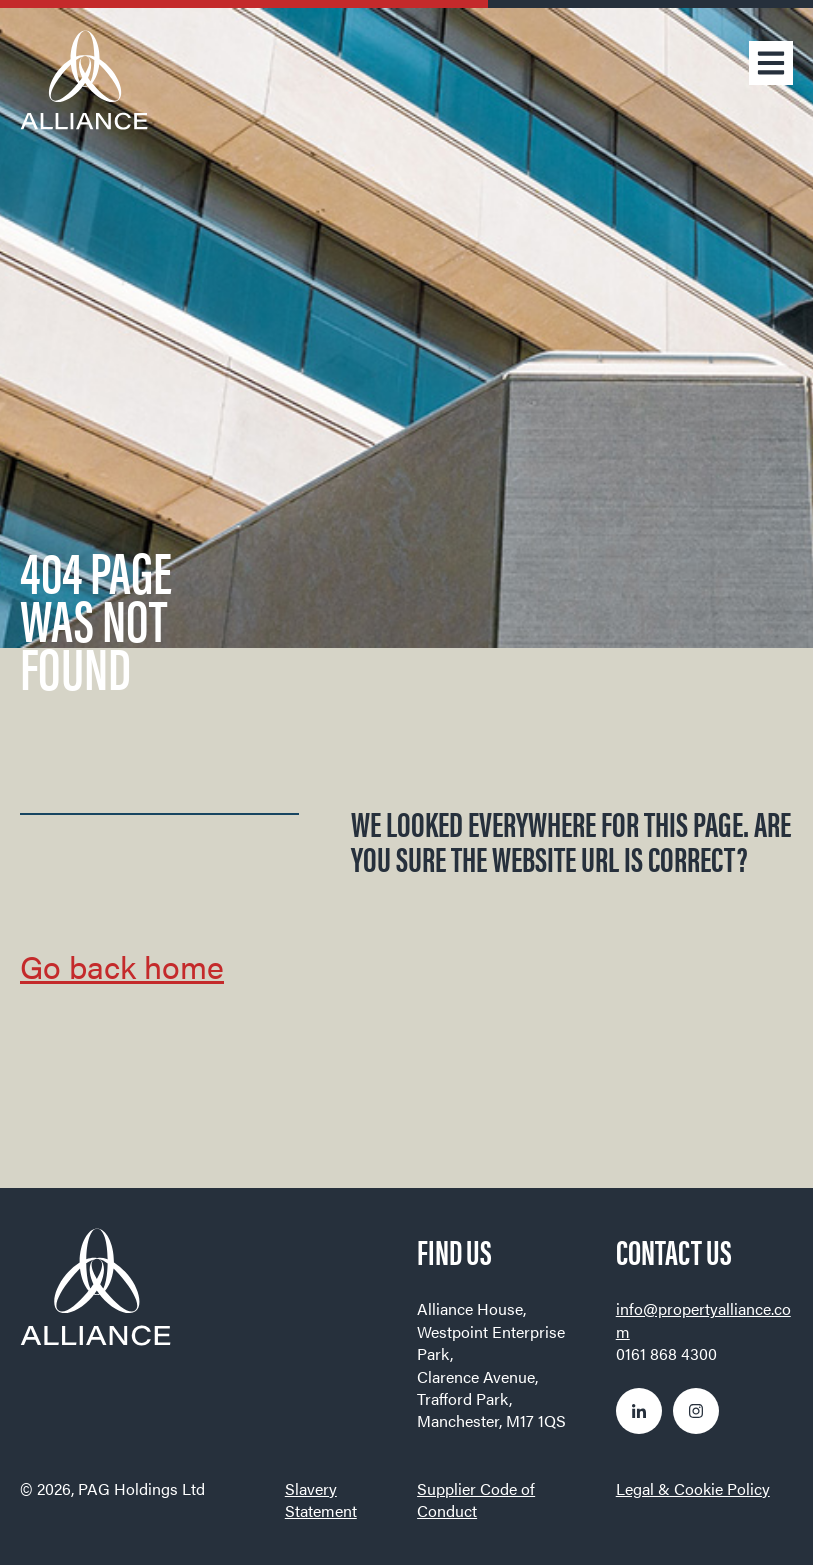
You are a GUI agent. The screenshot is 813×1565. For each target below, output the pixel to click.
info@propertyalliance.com (703, 1319)
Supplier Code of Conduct (476, 1499)
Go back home (122, 965)
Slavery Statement (321, 1499)
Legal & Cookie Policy (693, 1488)
